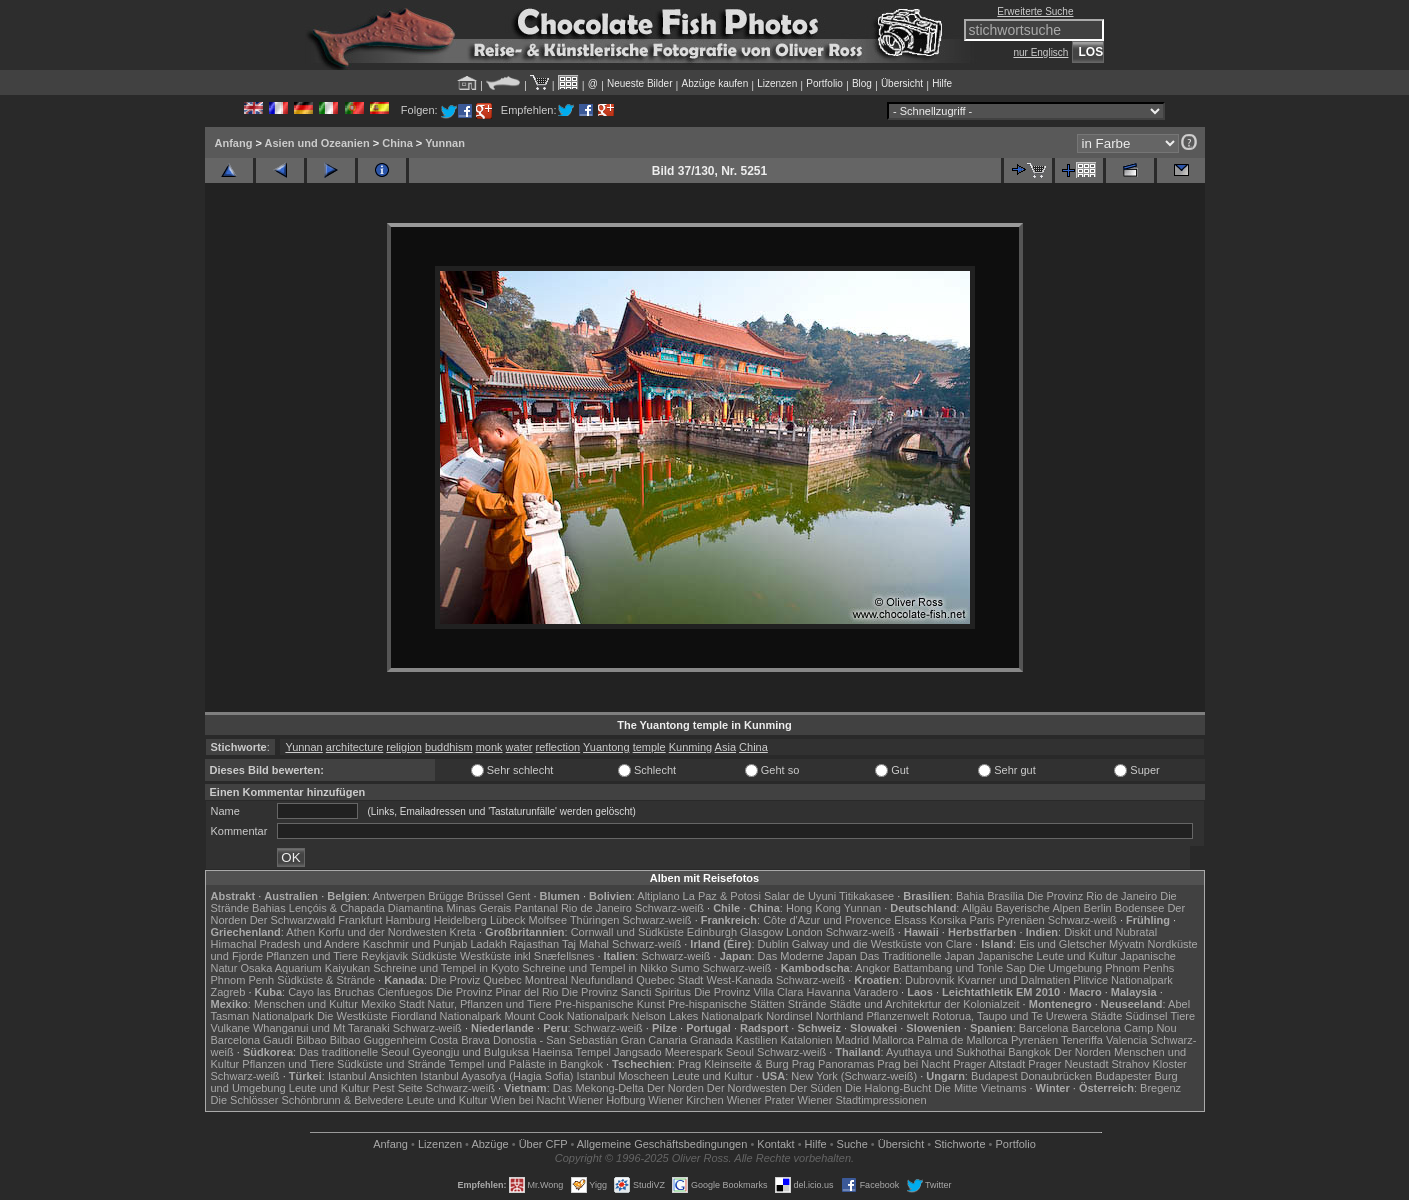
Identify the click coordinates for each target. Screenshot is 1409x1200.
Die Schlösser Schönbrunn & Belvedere (307, 1100)
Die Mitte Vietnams (980, 1088)
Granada (711, 1040)
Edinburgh (712, 932)
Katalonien (806, 1040)
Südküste (434, 956)
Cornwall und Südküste (627, 932)
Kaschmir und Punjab (415, 944)
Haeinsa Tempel (571, 1052)
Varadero (876, 992)
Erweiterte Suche (1035, 11)
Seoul (740, 1052)
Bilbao (311, 1040)
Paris (981, 920)
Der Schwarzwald (293, 920)
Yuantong (606, 747)
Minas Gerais (479, 908)
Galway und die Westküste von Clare (882, 944)
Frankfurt (360, 920)
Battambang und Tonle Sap (959, 968)
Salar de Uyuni (800, 896)
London (804, 932)
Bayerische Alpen (1038, 908)
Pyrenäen (1021, 920)
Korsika (948, 920)
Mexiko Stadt (393, 1004)
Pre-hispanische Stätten (726, 1004)
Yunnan (445, 143)
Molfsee (548, 920)
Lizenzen (777, 83)
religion (403, 747)
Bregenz (1160, 1088)
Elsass (910, 920)
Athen (300, 932)
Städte (1106, 1016)
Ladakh (488, 944)
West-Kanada (740, 980)
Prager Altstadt (989, 1064)
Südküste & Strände (326, 980)
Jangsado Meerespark (668, 1052)
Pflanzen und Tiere (312, 956)
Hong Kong (813, 908)
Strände (807, 1004)
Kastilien (757, 1040)
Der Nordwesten (746, 1088)
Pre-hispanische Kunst (610, 1004)
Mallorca (893, 1040)
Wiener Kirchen (685, 1100)
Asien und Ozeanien (317, 143)
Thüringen (595, 920)
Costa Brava (459, 1040)
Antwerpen (399, 896)
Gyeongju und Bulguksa (470, 1052)
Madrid (853, 1040)
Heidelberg (460, 920)
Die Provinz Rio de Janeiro (1092, 896)
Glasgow (761, 932)
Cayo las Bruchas (331, 992)
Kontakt (775, 1144)
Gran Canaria (654, 1040)
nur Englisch (1040, 52)
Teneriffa (1082, 1040)
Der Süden (815, 1088)
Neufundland (602, 980)
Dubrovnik (930, 980)
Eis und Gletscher (1062, 944)
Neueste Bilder (640, 83)
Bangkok (1029, 1052)
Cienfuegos (405, 992)
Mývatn (1126, 944)
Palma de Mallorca (962, 1040)
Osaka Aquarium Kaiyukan (305, 968)
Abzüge (489, 1144)
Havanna (828, 992)
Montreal (546, 980)
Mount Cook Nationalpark (566, 1016)
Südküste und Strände (391, 1064)
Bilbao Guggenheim (378, 1040)
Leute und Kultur (712, 1076)
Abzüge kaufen (715, 83)
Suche (852, 1144)
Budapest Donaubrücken (1031, 1076)
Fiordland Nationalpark (446, 1016)
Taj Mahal (585, 944)
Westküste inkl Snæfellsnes (527, 956)
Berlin (1098, 908)
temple (649, 747)
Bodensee (1140, 908)
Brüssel (485, 896)
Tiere (1182, 1016)
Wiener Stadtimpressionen (862, 1100)
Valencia (1126, 1040)
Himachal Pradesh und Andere (285, 944)
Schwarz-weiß (669, 908)
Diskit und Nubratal (1110, 932)
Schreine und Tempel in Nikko (594, 968)
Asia (725, 747)
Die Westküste (352, 1016)
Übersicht (902, 83)
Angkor (872, 968)
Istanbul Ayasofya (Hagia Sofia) (496, 1076)
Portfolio (824, 83)
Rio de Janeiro (596, 908)
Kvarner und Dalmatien (1014, 980)
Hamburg (407, 920)
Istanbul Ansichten (372, 1076)
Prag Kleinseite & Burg (733, 1064)
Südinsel (1146, 1016)
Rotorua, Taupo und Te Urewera (1010, 1016)
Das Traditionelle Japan (917, 956)
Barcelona (1044, 1028)
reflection (558, 747)
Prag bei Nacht (913, 1064)
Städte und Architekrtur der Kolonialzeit (924, 1004)
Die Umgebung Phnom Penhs (1102, 968)
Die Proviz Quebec (476, 980)
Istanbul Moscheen (623, 1076)
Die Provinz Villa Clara (748, 992)
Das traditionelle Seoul (354, 1052)
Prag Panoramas (833, 1064)
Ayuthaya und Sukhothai (945, 1052)
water (519, 747)
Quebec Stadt (669, 980)
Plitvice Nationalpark (1123, 980)
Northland (840, 1016)
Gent (518, 896)
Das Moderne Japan (807, 956)
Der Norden (1082, 1052)
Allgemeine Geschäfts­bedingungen (662, 1144)
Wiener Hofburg (606, 1100)
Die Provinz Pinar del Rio (497, 992)
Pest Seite (398, 1088)
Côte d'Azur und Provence (827, 920)
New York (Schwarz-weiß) (854, 1076)
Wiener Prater (761, 1100)
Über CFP (543, 1144)
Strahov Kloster (1149, 1064)
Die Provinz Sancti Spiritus (627, 992)
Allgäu (977, 908)
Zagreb (228, 992)
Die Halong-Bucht (888, 1088)
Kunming (690, 747)
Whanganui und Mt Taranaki (321, 1028)
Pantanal (535, 908)
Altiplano (658, 896)
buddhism (449, 747)
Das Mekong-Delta (598, 1088)
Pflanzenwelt (897, 1016)
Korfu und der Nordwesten (382, 932)
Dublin (773, 944)
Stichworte (959, 1144)
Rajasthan (535, 944)
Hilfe (942, 83)
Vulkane (230, 1028)
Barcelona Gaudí (252, 1040)
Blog (862, 83)
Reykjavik (384, 956)
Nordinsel (789, 1016)
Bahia (970, 896)
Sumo (685, 968)
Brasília (1005, 896)
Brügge (445, 896)
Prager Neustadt (1068, 1064)
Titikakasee (866, 896)
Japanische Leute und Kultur (1047, 956)
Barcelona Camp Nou (1123, 1028)
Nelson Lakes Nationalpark (697, 1016)
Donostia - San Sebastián (555, 1040)
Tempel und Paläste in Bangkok (526, 1064)
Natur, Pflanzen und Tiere (490, 1004)
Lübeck (507, 920)
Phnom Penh (243, 980)
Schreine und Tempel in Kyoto (446, 968)
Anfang (234, 143)
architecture (354, 747)
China (397, 143)
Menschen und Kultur (306, 1004)
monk (489, 747)
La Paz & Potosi (722, 896)
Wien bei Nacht (528, 1100)
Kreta (463, 932)
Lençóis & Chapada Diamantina (366, 908)
